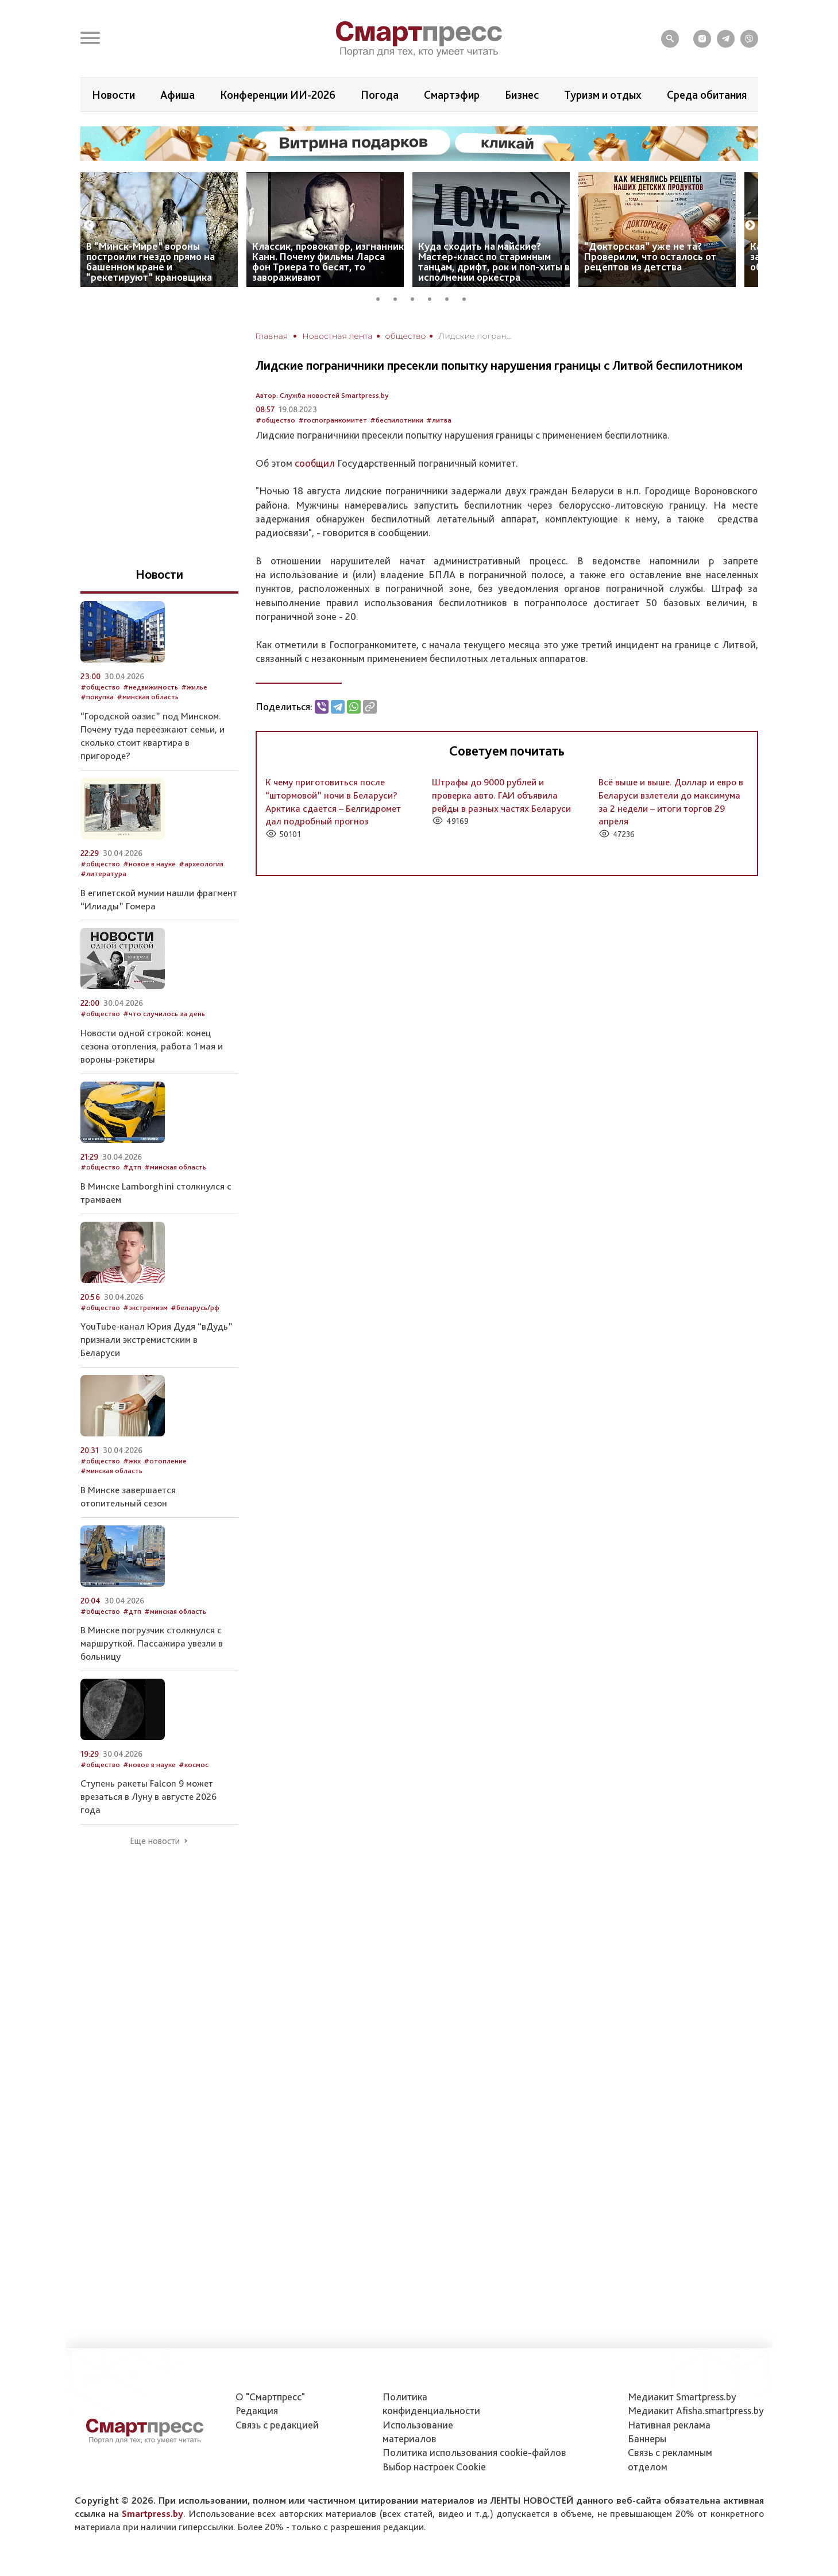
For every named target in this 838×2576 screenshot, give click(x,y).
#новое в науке (149, 863)
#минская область (148, 696)
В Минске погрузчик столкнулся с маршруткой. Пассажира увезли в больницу (151, 1643)
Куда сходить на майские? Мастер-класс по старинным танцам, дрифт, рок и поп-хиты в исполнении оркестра (494, 261)
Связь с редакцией (277, 2425)
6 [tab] (468, 297)
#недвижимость (150, 687)
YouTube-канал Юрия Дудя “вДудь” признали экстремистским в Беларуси (156, 1339)
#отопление (165, 1460)
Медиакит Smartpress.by (682, 2397)
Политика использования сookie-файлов (474, 2452)
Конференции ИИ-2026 (277, 95)
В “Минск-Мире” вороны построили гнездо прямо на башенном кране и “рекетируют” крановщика (150, 261)
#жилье (194, 687)
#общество (275, 420)
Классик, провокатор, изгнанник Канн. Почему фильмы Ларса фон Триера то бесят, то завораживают (328, 261)
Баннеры (647, 2438)
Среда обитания (707, 95)
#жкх (132, 1460)
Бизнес (522, 95)
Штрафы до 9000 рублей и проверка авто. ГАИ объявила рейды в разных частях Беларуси (501, 795)
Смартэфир (452, 95)
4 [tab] (433, 297)
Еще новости (155, 1841)
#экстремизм (145, 1307)
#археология (201, 863)
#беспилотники (396, 420)
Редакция (256, 2410)
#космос (193, 1764)
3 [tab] (416, 297)
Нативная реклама (669, 2425)
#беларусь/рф (195, 1307)
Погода (380, 95)
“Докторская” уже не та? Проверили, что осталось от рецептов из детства (650, 256)
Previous (89, 225)
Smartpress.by (152, 2513)
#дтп (132, 1167)
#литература (103, 873)
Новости (113, 95)
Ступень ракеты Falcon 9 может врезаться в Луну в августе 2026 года (148, 1796)
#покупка (97, 696)
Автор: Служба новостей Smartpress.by (322, 395)
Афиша (177, 95)
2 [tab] (399, 297)
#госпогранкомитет (332, 420)
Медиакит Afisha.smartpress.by (696, 2410)
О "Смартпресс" (270, 2397)
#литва (438, 420)
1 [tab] (382, 297)
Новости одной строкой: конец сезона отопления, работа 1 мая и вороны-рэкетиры (151, 1046)
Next (750, 225)
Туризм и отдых (603, 95)
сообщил (315, 463)
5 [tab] (451, 297)
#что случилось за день (164, 1013)
